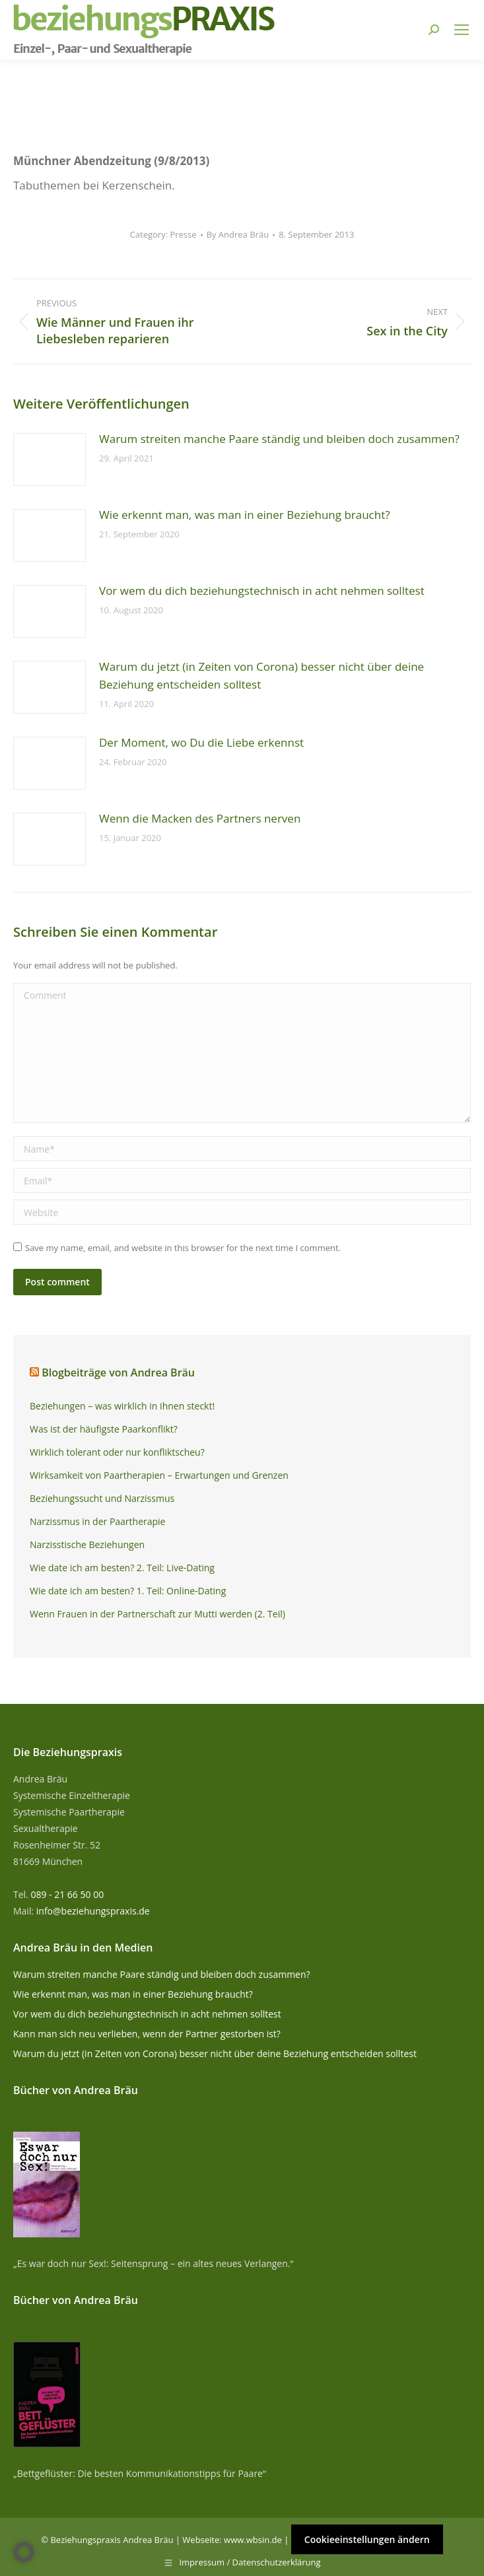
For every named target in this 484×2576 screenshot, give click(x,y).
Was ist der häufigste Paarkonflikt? (104, 1429)
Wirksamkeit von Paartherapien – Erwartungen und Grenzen (159, 1475)
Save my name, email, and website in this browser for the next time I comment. (183, 1248)
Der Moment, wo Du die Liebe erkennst (201, 742)
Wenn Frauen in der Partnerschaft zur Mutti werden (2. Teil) (157, 1614)
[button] (24, 2552)
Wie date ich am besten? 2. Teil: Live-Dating (122, 1567)
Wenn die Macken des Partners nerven (199, 818)
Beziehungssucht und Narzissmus (102, 1498)
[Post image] (49, 459)
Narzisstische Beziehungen (87, 1544)
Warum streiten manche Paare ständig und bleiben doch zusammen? (279, 438)
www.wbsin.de (253, 2540)
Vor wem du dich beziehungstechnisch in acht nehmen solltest (262, 590)
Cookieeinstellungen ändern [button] (367, 2539)
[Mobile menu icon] (461, 29)
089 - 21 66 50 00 (67, 1894)
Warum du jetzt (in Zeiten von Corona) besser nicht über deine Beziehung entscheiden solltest (261, 675)
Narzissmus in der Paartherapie (97, 1521)
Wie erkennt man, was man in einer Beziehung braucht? (244, 514)
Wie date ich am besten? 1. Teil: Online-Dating (128, 1590)
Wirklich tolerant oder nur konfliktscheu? (117, 1452)
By (238, 234)
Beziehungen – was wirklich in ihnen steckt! (122, 1406)
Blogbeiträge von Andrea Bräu (118, 1372)
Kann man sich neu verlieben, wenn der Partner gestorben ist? (147, 2033)
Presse (183, 234)
